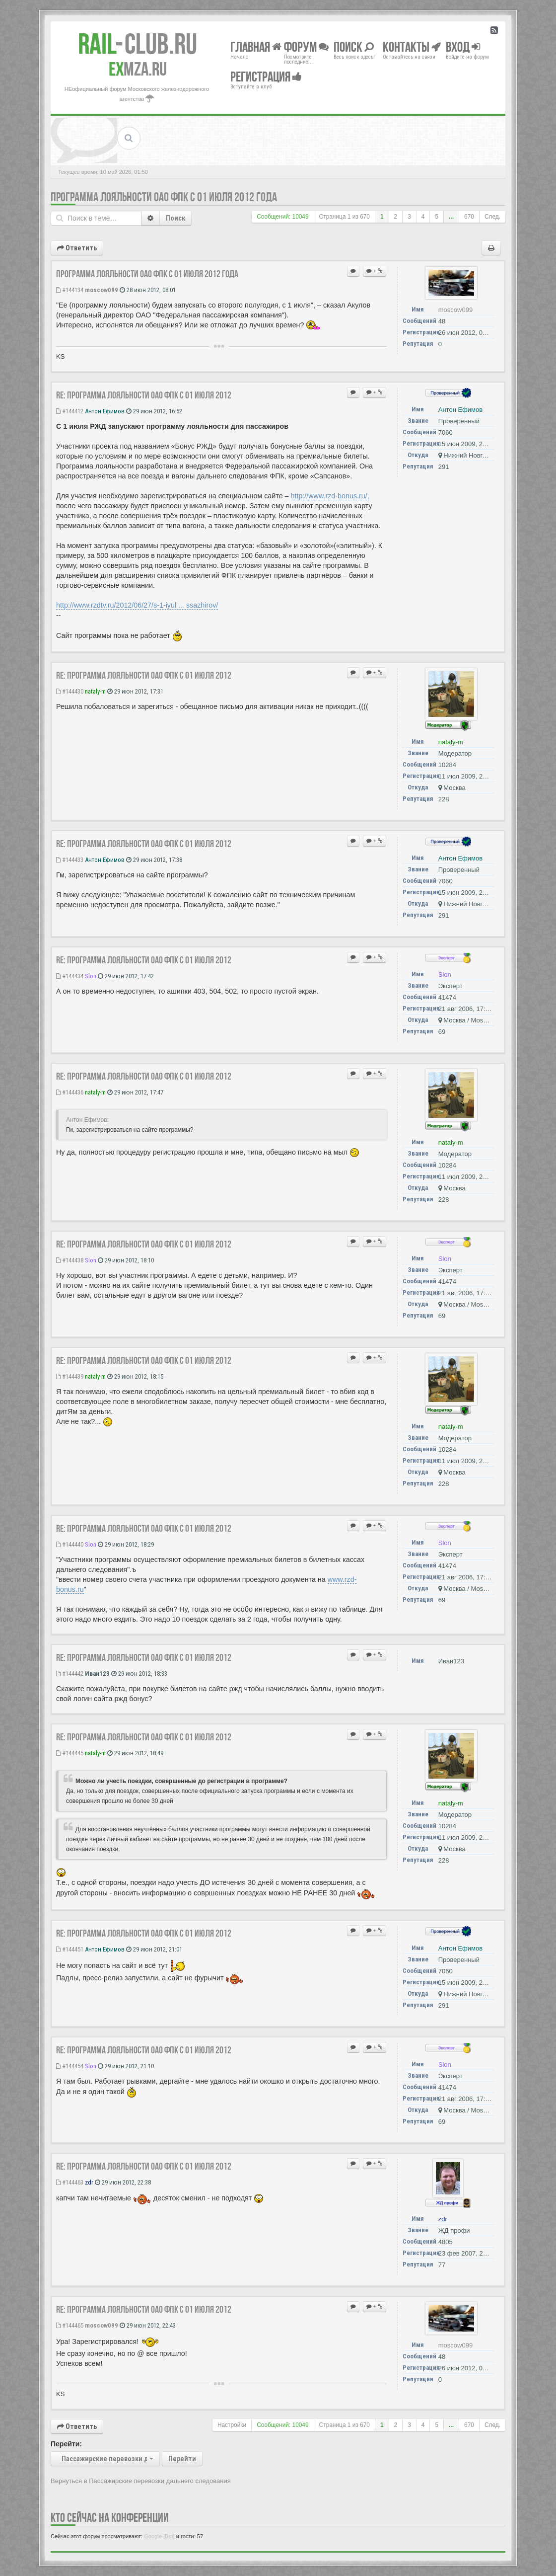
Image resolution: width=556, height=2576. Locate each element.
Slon (90, 976)
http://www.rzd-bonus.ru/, (330, 496)
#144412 (69, 411)
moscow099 (101, 290)
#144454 (69, 2066)
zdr (89, 2182)
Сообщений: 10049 (282, 216)
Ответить (77, 248)
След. (492, 216)
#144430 (69, 691)
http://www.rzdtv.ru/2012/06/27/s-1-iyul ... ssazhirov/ (137, 605)
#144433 (69, 859)
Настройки (231, 2424)
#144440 (69, 1544)
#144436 (69, 1092)
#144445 (69, 1753)
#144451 (69, 1949)
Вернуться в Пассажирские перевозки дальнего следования (141, 2481)
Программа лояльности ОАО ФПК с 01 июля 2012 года (164, 197)
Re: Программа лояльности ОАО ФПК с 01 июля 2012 (143, 395)
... (451, 216)
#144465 (69, 2325)
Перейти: (66, 2444)
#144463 (69, 2182)
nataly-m (95, 691)
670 (469, 216)
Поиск (175, 218)
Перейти (182, 2459)
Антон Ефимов (105, 411)
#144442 (69, 1673)
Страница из (344, 216)
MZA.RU (138, 69)
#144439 (69, 1376)
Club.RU (137, 44)
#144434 (69, 976)
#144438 (69, 1260)
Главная (255, 46)
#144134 (69, 290)
